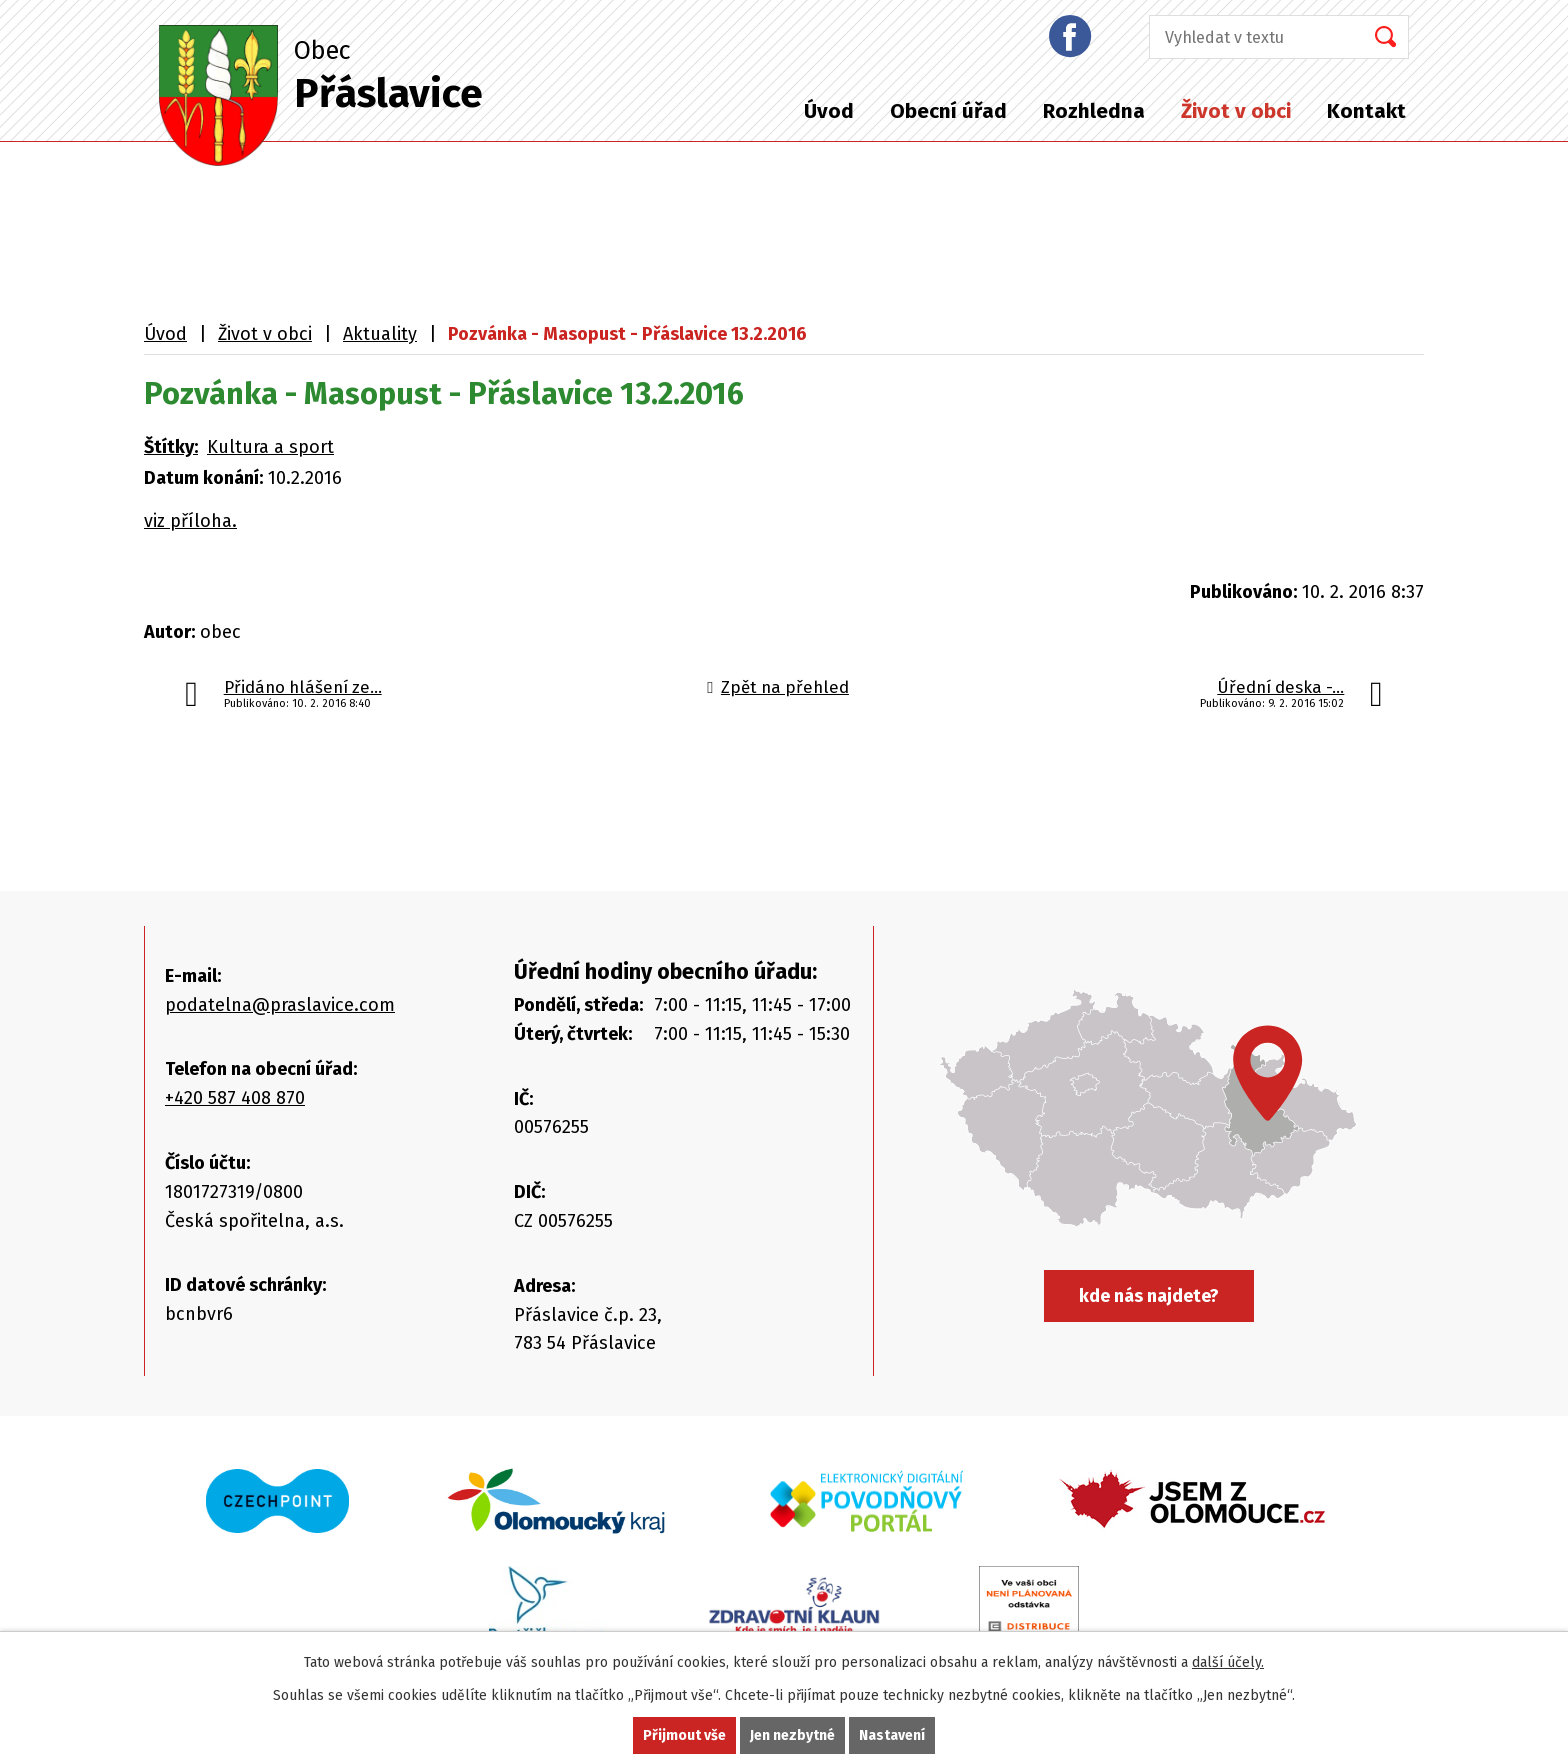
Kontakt (1366, 111)
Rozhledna (1094, 111)
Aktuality (380, 334)
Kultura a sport (270, 447)
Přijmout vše (684, 1735)
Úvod (829, 111)
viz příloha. (190, 521)
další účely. (1228, 1662)
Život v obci (1236, 111)
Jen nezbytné (792, 1735)
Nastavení (892, 1735)
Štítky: (171, 447)
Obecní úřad (948, 111)
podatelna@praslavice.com (280, 1005)
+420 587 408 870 (235, 1098)
